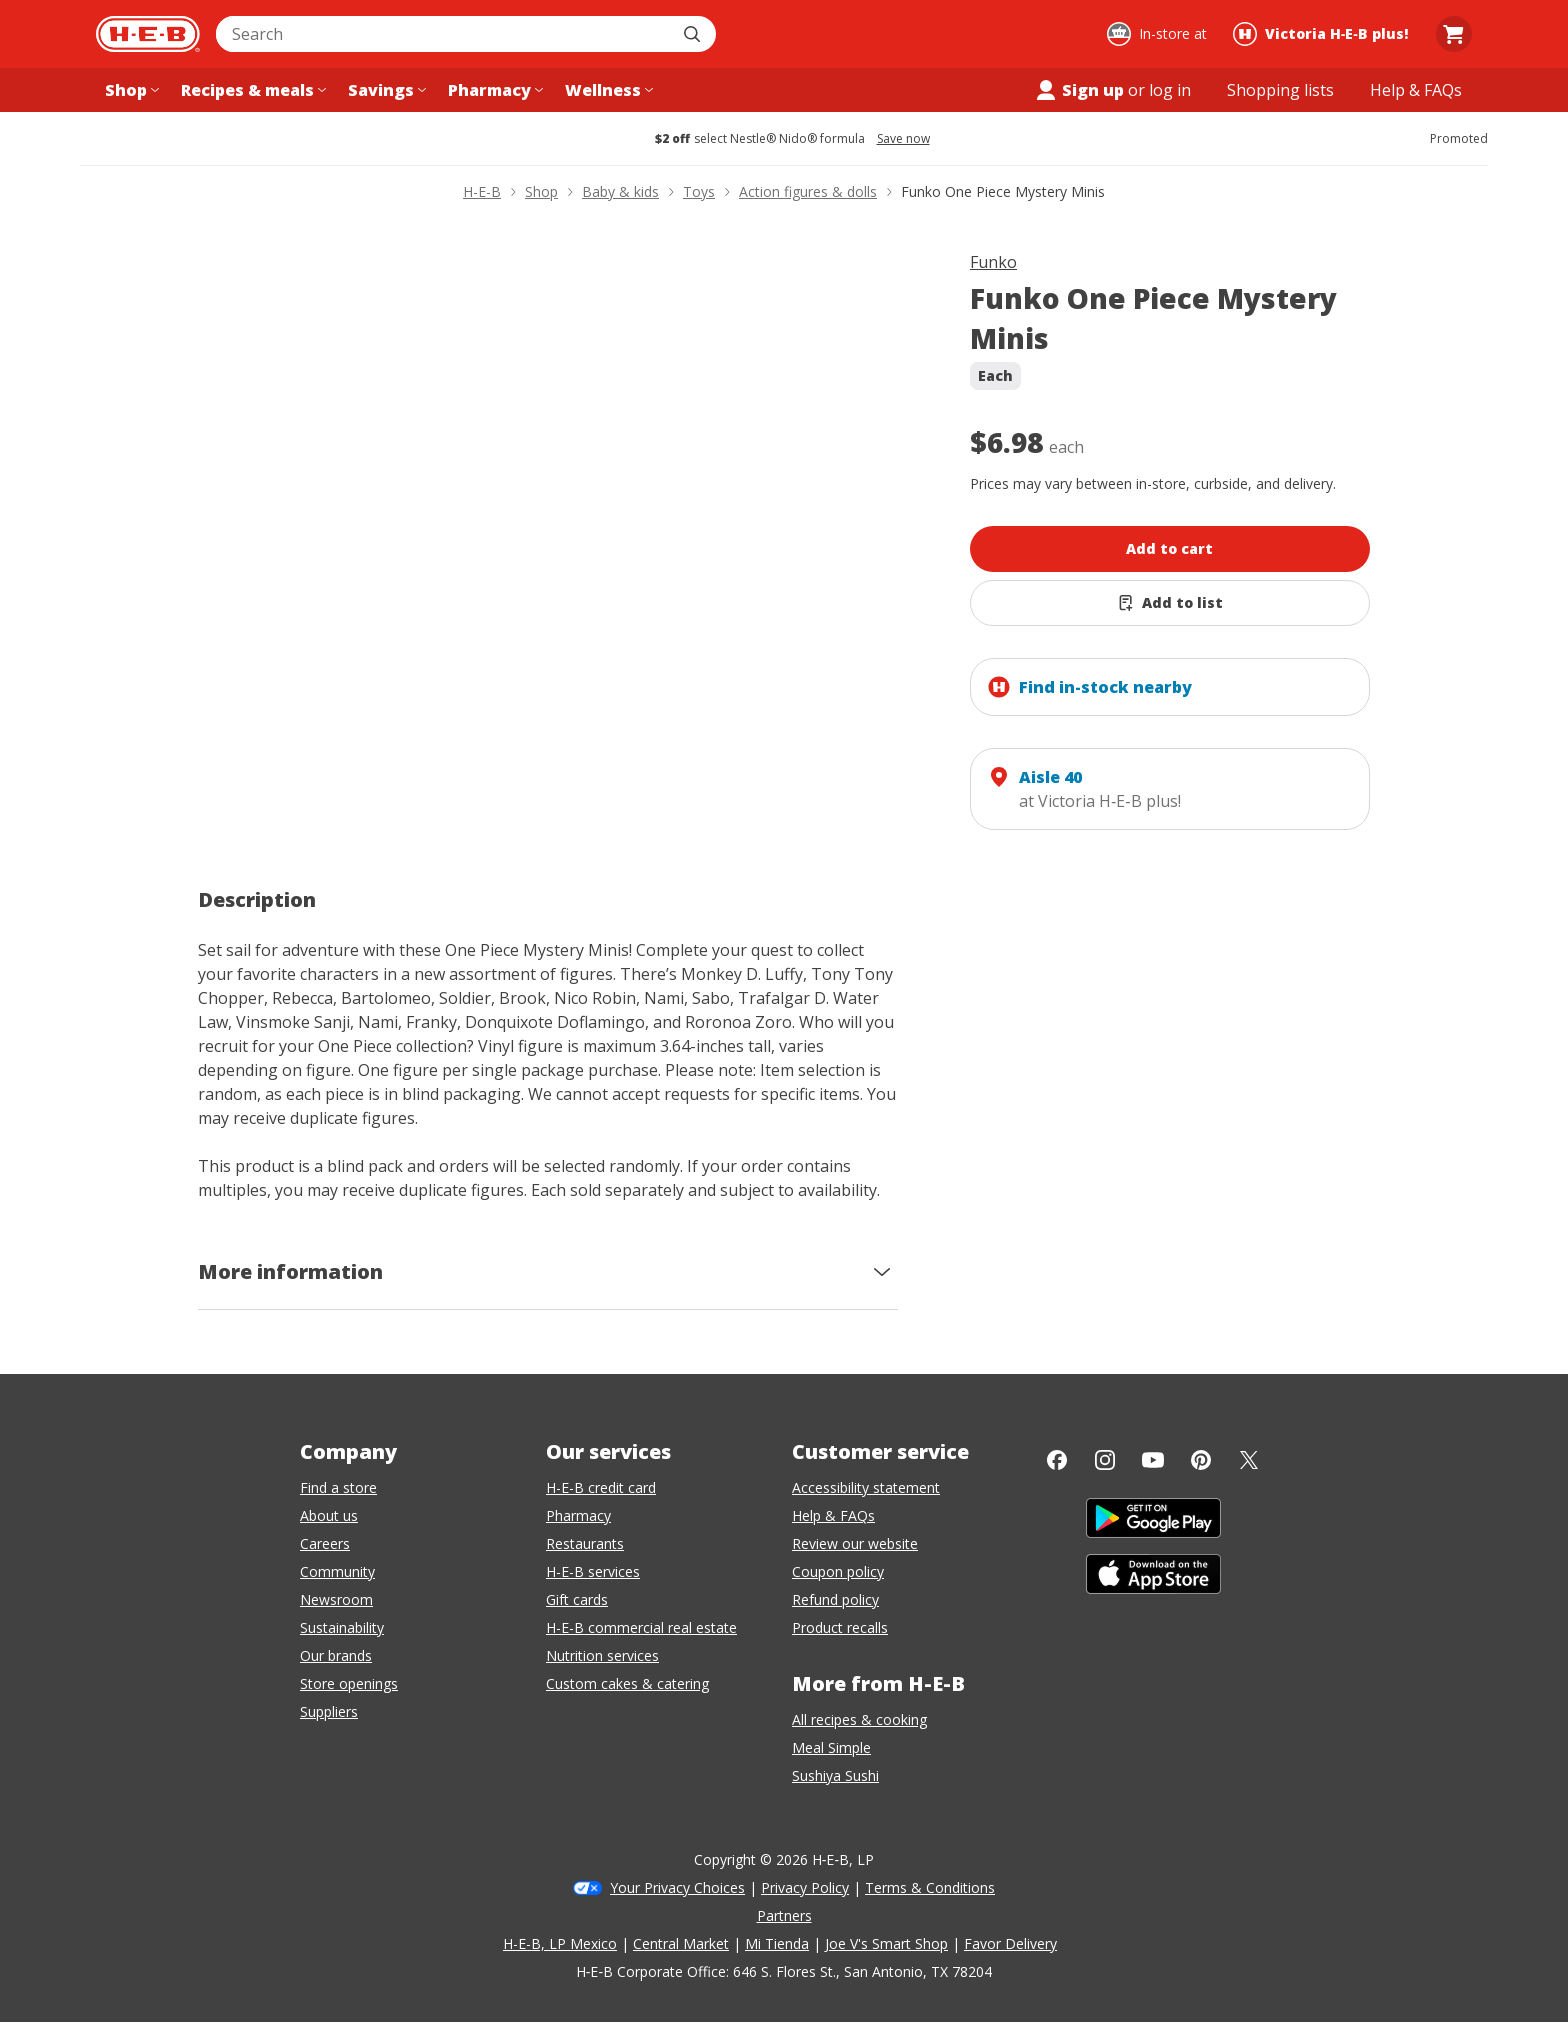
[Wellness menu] (607, 90)
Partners (784, 1915)
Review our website (855, 1543)
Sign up (1079, 90)
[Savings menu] (385, 90)
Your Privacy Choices (677, 1887)
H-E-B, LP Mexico (560, 1943)
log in (1170, 90)
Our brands (336, 1655)
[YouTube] (1153, 1460)
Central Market (681, 1943)
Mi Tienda (777, 1943)
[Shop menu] (130, 90)
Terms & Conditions (930, 1887)
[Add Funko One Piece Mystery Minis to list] (1170, 603)
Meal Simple (831, 1747)
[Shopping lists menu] (1280, 90)
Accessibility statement (866, 1487)
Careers (325, 1543)
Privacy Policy (805, 1887)
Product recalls (840, 1627)
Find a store (338, 1487)
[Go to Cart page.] (1454, 34)
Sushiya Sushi (835, 1775)
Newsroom (336, 1599)
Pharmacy (578, 1515)
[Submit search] (694, 34)
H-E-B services (593, 1571)
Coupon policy (838, 1571)
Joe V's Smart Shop (886, 1943)
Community (337, 1571)
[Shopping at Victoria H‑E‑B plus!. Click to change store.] (1323, 34)
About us (329, 1515)
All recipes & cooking (859, 1719)
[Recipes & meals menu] (251, 90)
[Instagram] (1105, 1460)
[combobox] (444, 34)
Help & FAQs (833, 1515)
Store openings (349, 1683)
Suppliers (329, 1711)
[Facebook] (1057, 1460)
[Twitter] (1249, 1460)
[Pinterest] (1201, 1460)
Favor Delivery (1010, 1943)
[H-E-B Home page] (148, 34)
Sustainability (342, 1627)
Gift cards (577, 1599)
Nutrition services (602, 1655)
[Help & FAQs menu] (1416, 90)
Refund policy (835, 1599)
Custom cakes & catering (627, 1683)
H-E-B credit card (601, 1487)
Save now (903, 139)
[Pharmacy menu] (493, 90)
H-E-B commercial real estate (641, 1627)
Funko (993, 262)
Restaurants (585, 1543)
